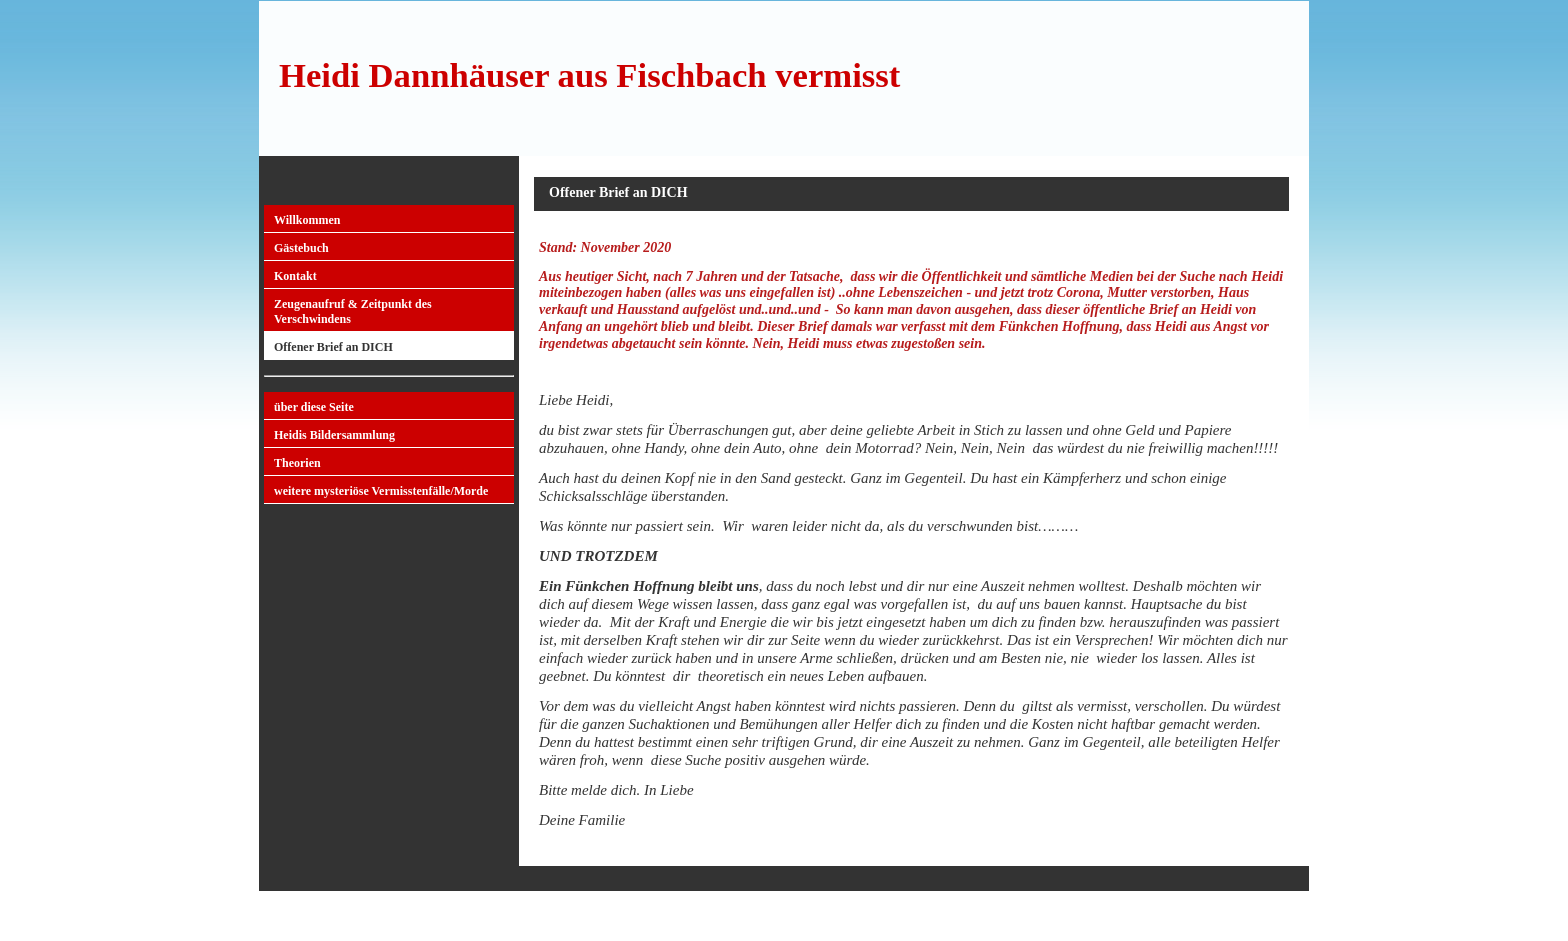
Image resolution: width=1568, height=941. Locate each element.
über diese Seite (314, 407)
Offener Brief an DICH (333, 347)
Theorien (297, 463)
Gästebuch (301, 248)
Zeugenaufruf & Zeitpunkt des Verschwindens (353, 311)
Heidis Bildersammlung (334, 435)
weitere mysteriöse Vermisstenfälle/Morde (381, 491)
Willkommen (307, 220)
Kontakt (295, 276)
